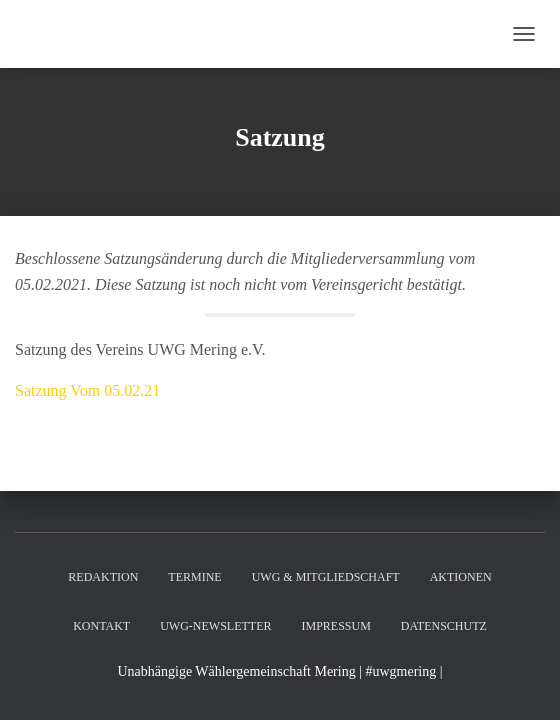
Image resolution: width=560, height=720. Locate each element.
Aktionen (461, 577)
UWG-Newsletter (215, 626)
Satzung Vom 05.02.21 (87, 390)
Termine (194, 577)
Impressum (335, 626)
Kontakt (101, 626)
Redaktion (103, 577)
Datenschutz (444, 626)
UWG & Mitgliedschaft (326, 577)
